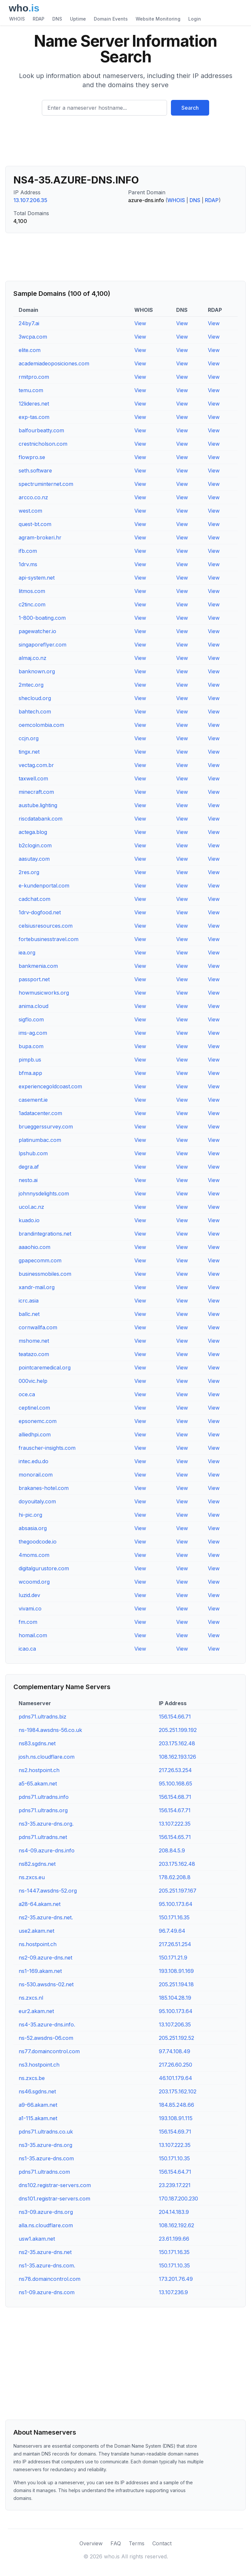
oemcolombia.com (41, 725)
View (140, 323)
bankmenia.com (38, 966)
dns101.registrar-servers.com (54, 2198)
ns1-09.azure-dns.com (47, 2292)
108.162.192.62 (176, 2225)
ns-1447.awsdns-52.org (48, 1890)
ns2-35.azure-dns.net (45, 2252)
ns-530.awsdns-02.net (46, 1984)
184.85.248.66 (176, 2105)
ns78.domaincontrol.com (49, 2279)
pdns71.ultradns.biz (42, 1716)
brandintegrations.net (45, 1233)
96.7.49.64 (172, 1931)
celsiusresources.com (46, 925)
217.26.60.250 (175, 2064)
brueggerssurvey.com (46, 1126)
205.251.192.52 (176, 2038)
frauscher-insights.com (47, 1448)
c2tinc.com (32, 604)
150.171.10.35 (174, 2158)
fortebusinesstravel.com (48, 939)
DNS (57, 19)
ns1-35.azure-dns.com (46, 2158)
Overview (91, 2543)
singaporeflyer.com (42, 644)
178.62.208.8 (175, 1877)
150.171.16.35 (174, 1917)
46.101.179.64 (175, 2078)
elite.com (30, 350)
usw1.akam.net (37, 2238)
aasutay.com (34, 859)
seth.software (35, 470)
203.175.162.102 (177, 2091)
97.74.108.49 (174, 2051)
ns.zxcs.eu (32, 1877)
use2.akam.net (36, 1931)
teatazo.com (34, 1354)
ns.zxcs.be (32, 2078)
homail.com (33, 1635)
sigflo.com (31, 1019)
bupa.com (31, 1046)
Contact (162, 2543)
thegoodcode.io (38, 1541)
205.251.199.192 (178, 1730)
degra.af (29, 1166)
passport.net (34, 979)
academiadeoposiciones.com (54, 363)
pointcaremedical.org (45, 1367)
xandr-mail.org (37, 1287)
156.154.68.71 (175, 1797)
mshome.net (34, 1340)
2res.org (29, 872)
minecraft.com (36, 792)
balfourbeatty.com (41, 430)
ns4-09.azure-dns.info (47, 1850)
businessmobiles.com (45, 1274)
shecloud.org (35, 698)
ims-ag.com (33, 1033)
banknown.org (37, 671)
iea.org (27, 952)
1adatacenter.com (40, 1113)
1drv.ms (28, 564)
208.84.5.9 (172, 1850)
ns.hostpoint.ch (38, 1944)
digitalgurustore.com (44, 1568)
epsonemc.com (38, 1421)
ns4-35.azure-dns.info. (47, 2024)
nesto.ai (28, 1180)
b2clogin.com (35, 845)
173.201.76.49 (176, 2279)
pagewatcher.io (37, 631)
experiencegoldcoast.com (50, 1086)
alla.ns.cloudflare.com (46, 2225)
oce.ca (27, 1394)
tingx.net (29, 751)
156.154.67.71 (175, 1810)
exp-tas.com (34, 417)
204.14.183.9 (174, 2212)
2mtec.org (31, 684)
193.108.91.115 (175, 2118)
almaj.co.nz (32, 658)
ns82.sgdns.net (37, 1864)
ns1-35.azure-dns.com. (47, 2265)
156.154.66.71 (175, 1716)
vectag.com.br (36, 765)
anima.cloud (33, 1006)
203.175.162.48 (177, 1743)
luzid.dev (29, 1595)
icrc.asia (29, 1300)
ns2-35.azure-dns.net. (46, 1917)
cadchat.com (34, 899)
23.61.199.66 (174, 2238)
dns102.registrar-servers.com (55, 2185)
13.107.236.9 (173, 2292)
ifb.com (28, 551)
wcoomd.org (34, 1581)
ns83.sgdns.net (37, 1743)
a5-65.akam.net (38, 1783)
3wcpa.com (33, 336)
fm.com (28, 1622)
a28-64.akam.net (39, 1904)
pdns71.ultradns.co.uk (46, 2131)
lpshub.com (33, 1153)
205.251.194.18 (176, 1984)
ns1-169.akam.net (40, 1971)
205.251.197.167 (177, 1890)
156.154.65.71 (175, 1837)
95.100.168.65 (175, 1783)
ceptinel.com (34, 1407)
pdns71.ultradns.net (43, 1837)
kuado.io (29, 1220)
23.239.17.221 (175, 2185)
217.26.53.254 (175, 1770)
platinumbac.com (40, 1140)
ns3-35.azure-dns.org (45, 2145)
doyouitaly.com (37, 1501)
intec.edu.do (33, 1461)
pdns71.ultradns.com (44, 2171)
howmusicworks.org (44, 992)
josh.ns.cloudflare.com (47, 1756)
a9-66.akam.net (38, 2105)
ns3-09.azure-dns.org (46, 2212)
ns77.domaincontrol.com (49, 2051)
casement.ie (33, 1099)
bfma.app (30, 1073)
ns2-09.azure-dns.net (45, 1957)
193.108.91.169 (176, 1971)
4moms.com (34, 1555)
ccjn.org (29, 738)
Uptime (78, 19)
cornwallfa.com (38, 1327)
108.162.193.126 (177, 1756)
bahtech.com (35, 711)
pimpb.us (30, 1059)
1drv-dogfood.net (40, 912)
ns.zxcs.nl (31, 1997)
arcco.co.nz (33, 497)
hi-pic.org (30, 1515)
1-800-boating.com (42, 618)
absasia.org (33, 1528)
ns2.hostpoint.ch (39, 1770)
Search (190, 107)
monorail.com (36, 1474)
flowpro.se (32, 457)
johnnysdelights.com (44, 1193)
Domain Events (111, 19)
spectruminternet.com (46, 484)
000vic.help (33, 1381)
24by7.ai (29, 323)
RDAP (38, 19)
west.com (30, 510)
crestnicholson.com (43, 443)
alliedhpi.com (35, 1434)
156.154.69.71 (175, 2131)
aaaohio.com (34, 1247)
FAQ (115, 2543)
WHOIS (17, 19)
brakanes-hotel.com (44, 1488)
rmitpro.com (34, 377)
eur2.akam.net (36, 2011)
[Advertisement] (125, 143)
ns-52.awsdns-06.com (46, 2038)
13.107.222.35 (175, 1823)
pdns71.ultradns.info (44, 1797)
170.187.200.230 (178, 2198)
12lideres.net (34, 403)
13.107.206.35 (30, 200)
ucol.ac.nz (31, 1207)
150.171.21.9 (173, 1957)
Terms (136, 2543)
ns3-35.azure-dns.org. (46, 1823)
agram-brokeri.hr (40, 537)
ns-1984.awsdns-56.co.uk (50, 1730)
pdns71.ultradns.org (43, 1810)
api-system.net (37, 577)
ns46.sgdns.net (37, 2091)
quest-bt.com (35, 524)
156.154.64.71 (175, 2171)
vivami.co (30, 1608)
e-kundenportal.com (44, 885)
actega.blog (33, 832)
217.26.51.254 (175, 1944)
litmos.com (32, 591)
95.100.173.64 (175, 1904)
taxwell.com (33, 778)
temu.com (31, 390)
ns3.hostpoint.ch (39, 2064)
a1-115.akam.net (38, 2118)
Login (194, 19)
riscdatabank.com (40, 818)
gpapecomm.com (40, 1260)
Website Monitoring (158, 19)
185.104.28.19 (175, 1997)
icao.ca (27, 1648)
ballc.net (29, 1314)
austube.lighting (38, 805)
